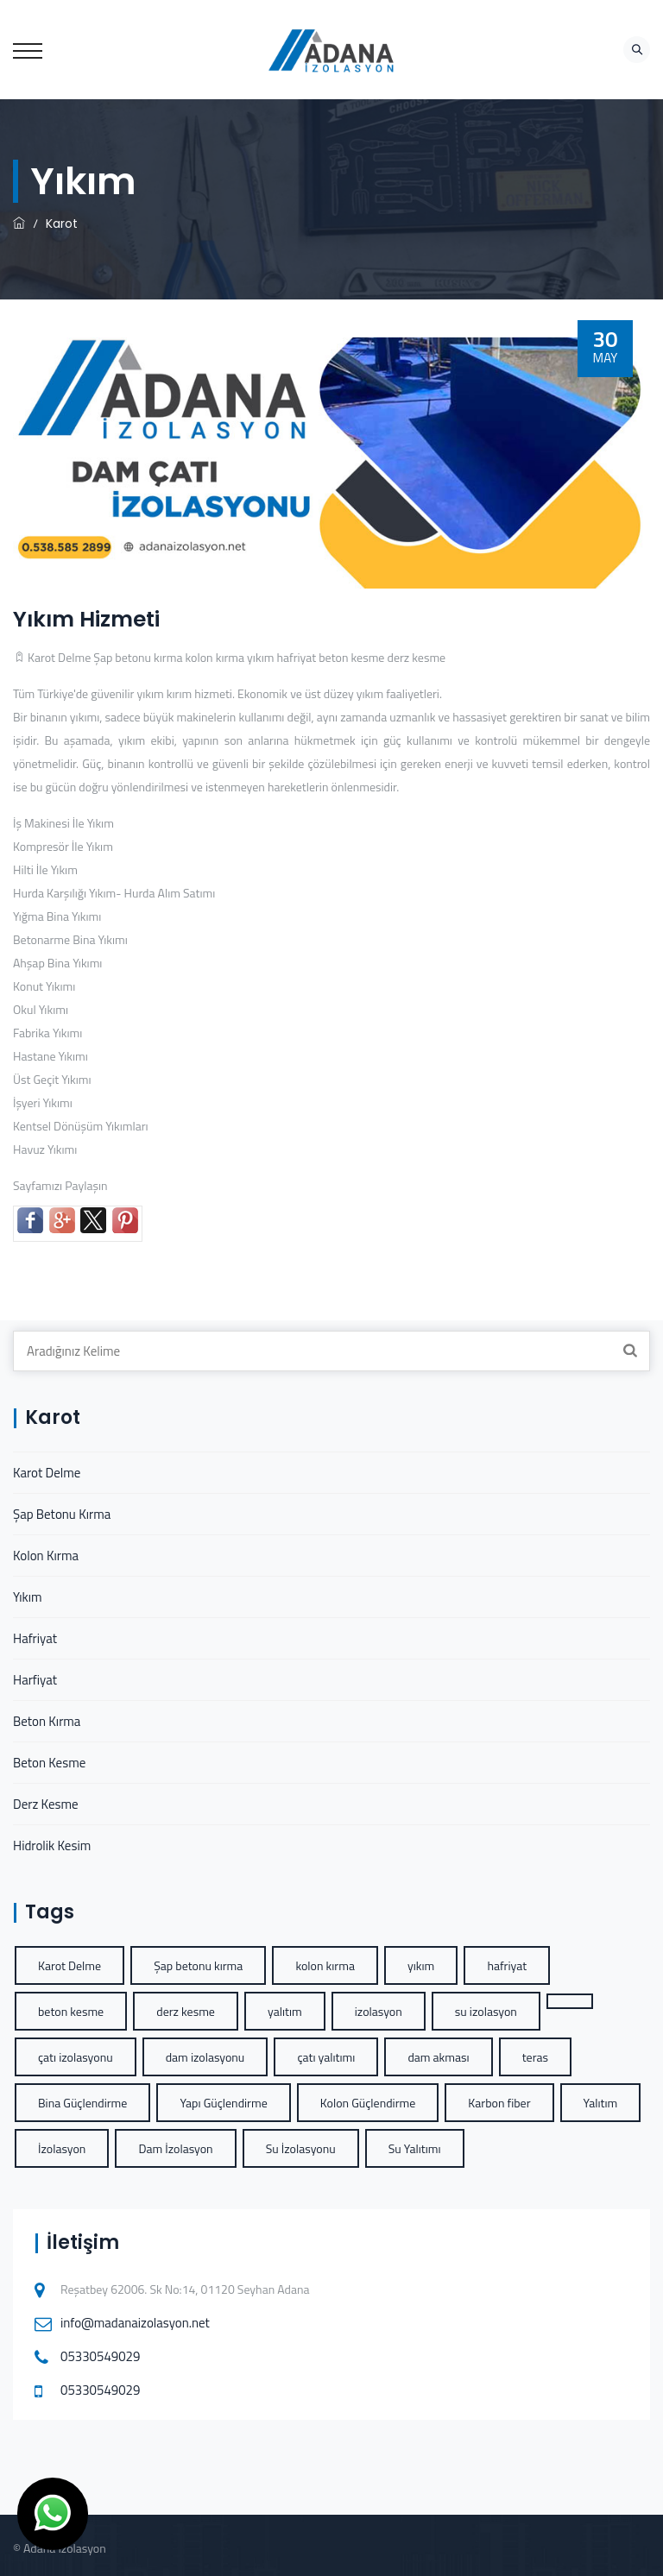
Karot (62, 223)
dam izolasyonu (205, 2057)
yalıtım (285, 2011)
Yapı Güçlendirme (223, 2103)
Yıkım (27, 1597)
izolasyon (378, 2011)
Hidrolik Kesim (52, 1845)
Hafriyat (35, 1638)
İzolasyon (61, 2148)
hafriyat (297, 657)
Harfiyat (35, 1680)
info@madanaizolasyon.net (135, 2323)
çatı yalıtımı (326, 2057)
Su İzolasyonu (301, 2148)
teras (535, 2057)
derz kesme (417, 657)
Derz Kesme (46, 1804)
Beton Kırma (46, 1721)
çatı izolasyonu (75, 2057)
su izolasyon (486, 2011)
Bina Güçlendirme (82, 2103)
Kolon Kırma (46, 1555)
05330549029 (100, 2356)
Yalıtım (601, 2103)
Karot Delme (59, 657)
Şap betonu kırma (137, 657)
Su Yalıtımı (414, 2148)
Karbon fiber (499, 2103)
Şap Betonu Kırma (61, 1514)
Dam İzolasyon (175, 2148)
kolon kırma (215, 657)
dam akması (438, 2057)
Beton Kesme (49, 1763)
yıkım (260, 657)
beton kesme (351, 657)
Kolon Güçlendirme (367, 2103)
